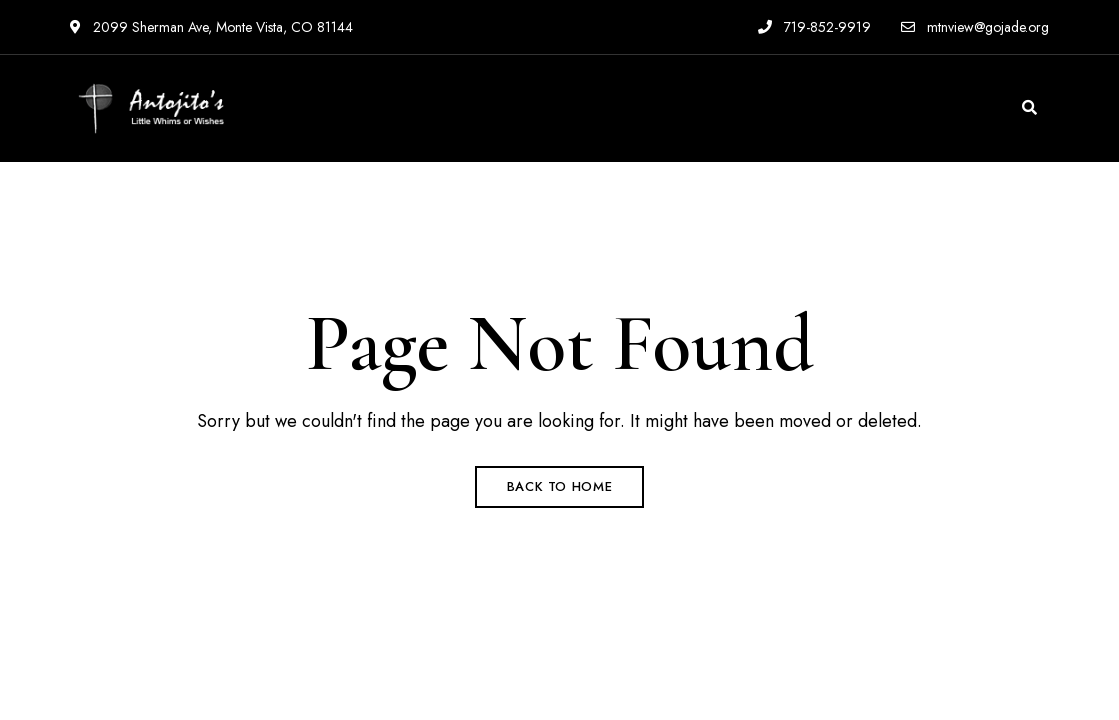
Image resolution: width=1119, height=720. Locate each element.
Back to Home (560, 486)
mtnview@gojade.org (975, 27)
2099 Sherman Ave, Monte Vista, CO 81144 (211, 27)
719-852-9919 (814, 27)
